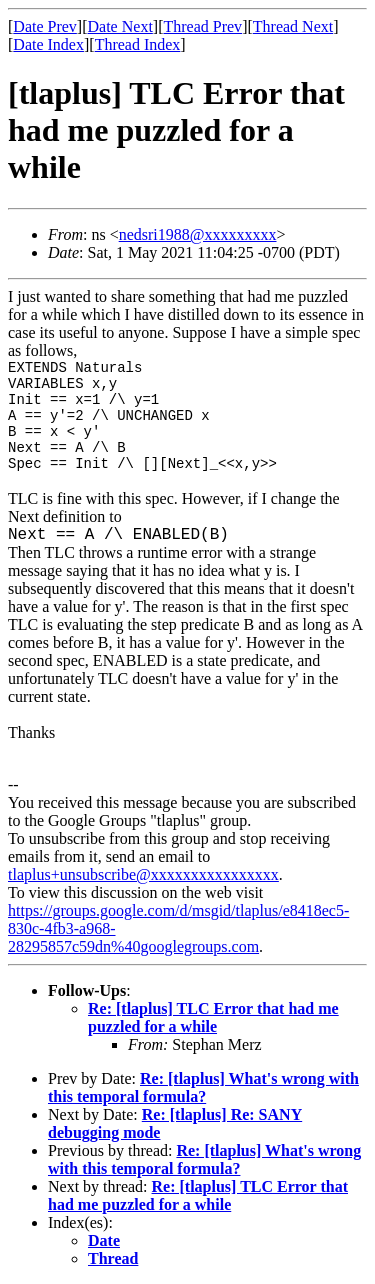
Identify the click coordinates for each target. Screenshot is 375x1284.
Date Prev (45, 26)
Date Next (120, 26)
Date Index (48, 44)
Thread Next (293, 26)
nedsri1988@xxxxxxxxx (198, 234)
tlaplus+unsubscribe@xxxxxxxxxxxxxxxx (143, 874)
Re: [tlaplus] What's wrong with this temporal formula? (203, 1087)
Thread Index (138, 44)
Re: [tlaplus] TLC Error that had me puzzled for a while (213, 1017)
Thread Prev (202, 26)
